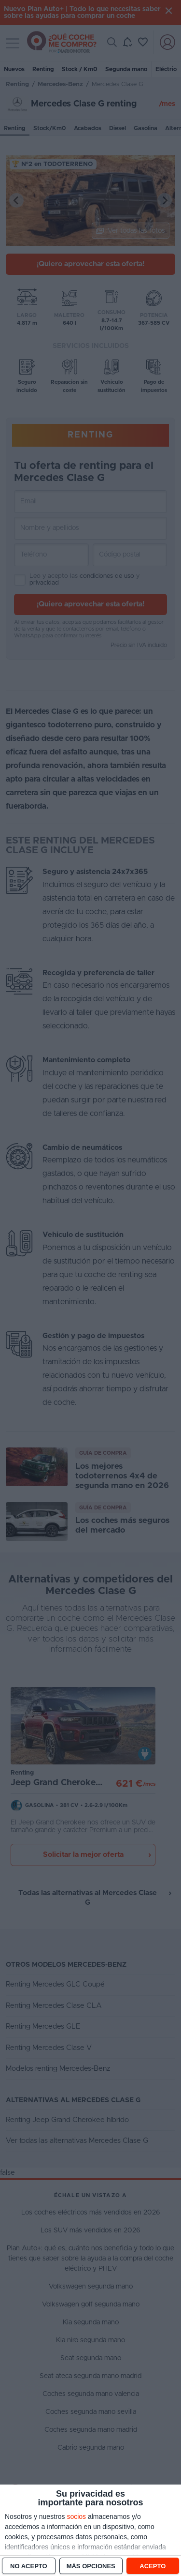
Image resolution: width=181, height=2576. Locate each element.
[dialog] (90, 2530)
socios (76, 2516)
